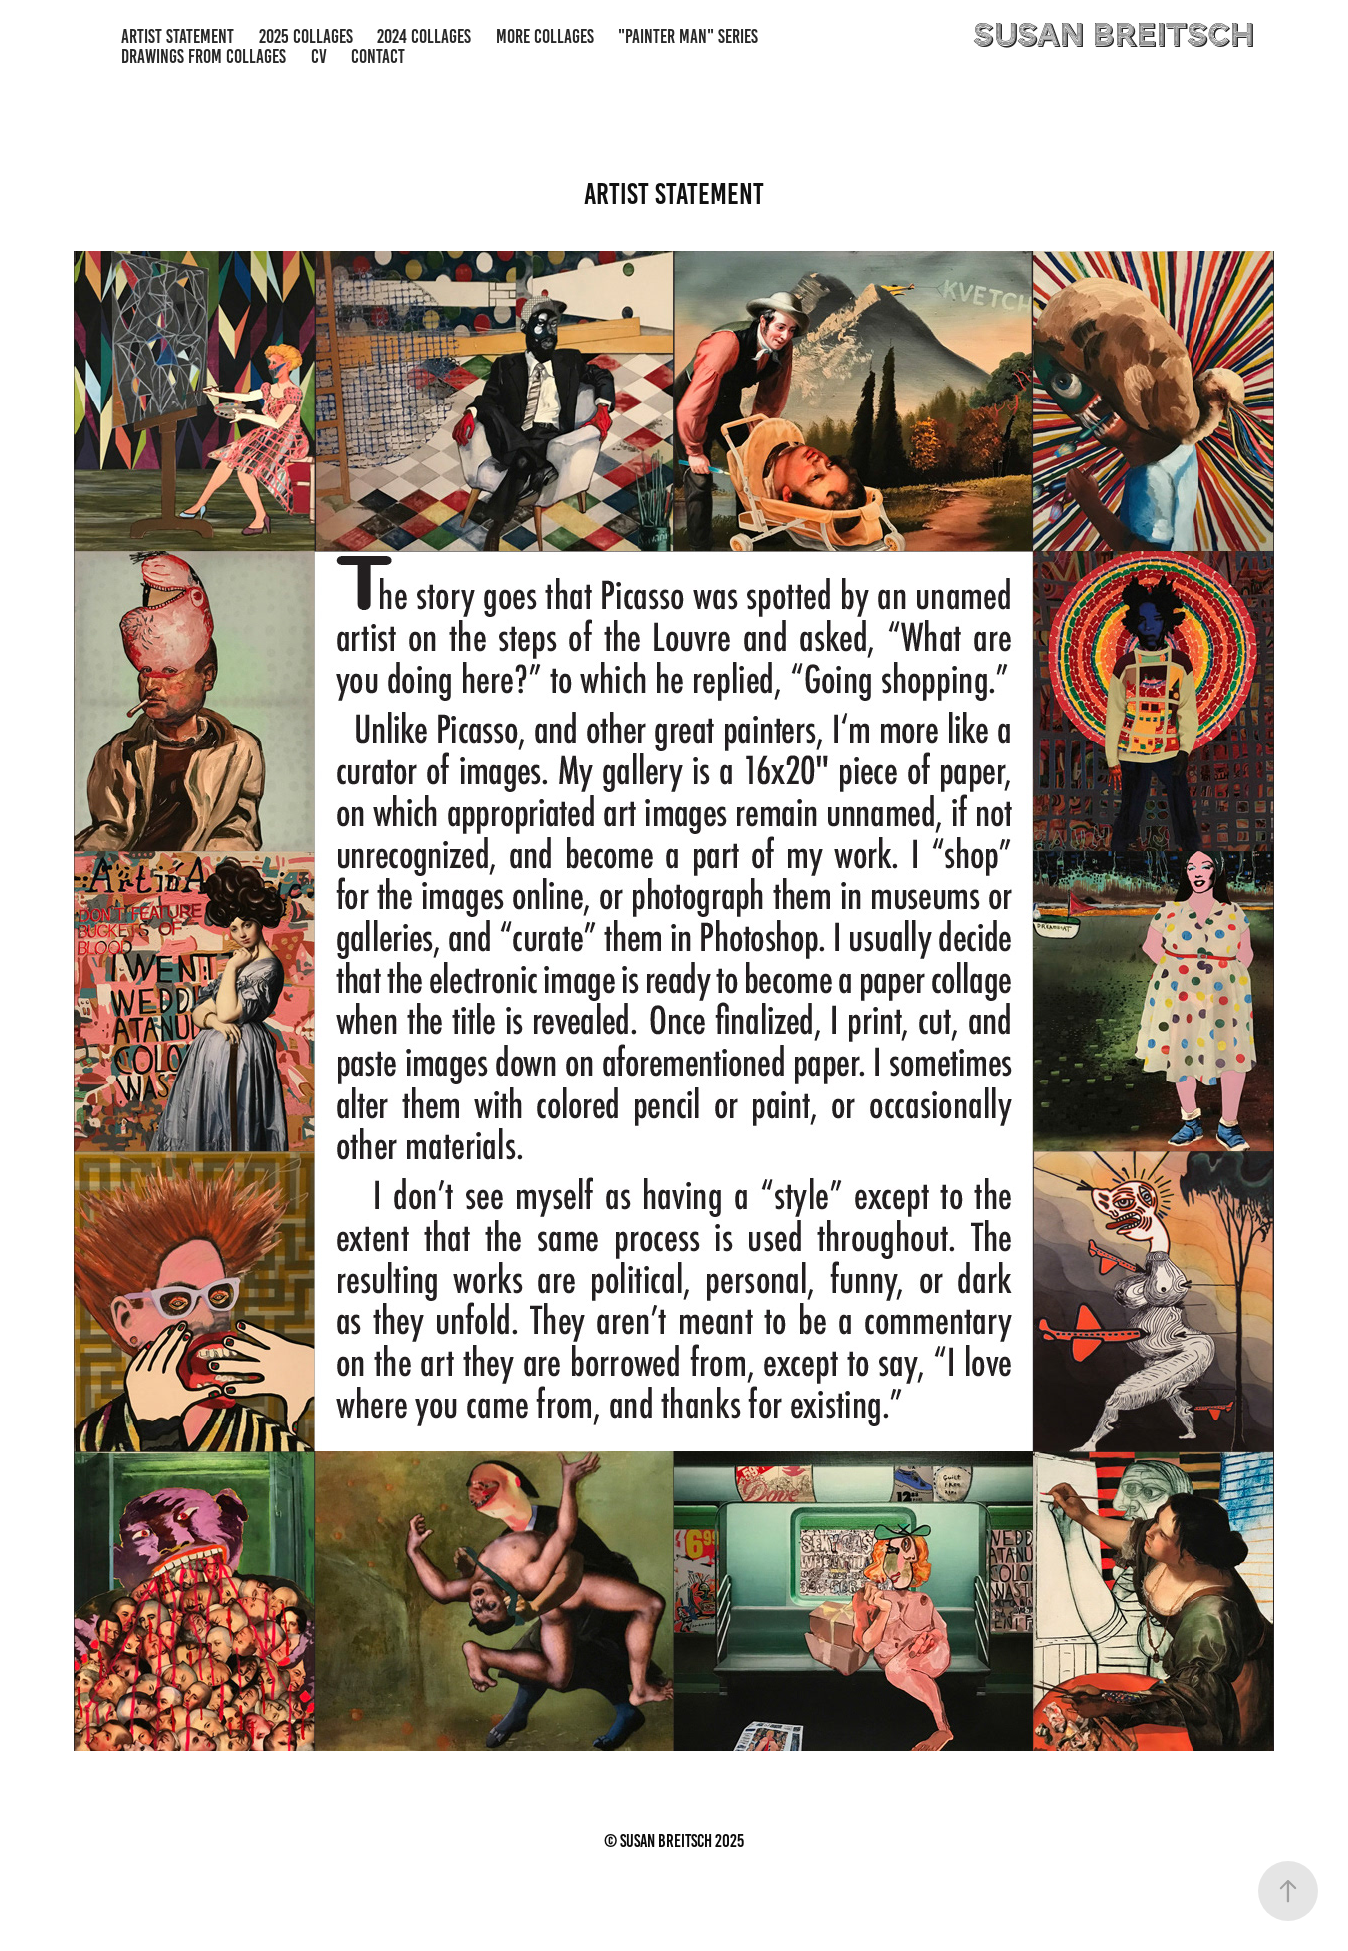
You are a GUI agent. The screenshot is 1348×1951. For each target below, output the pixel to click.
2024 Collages (424, 36)
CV (319, 56)
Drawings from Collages (203, 56)
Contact (378, 56)
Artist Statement (177, 36)
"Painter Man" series (688, 36)
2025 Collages (306, 36)
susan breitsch (1113, 36)
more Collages (545, 36)
